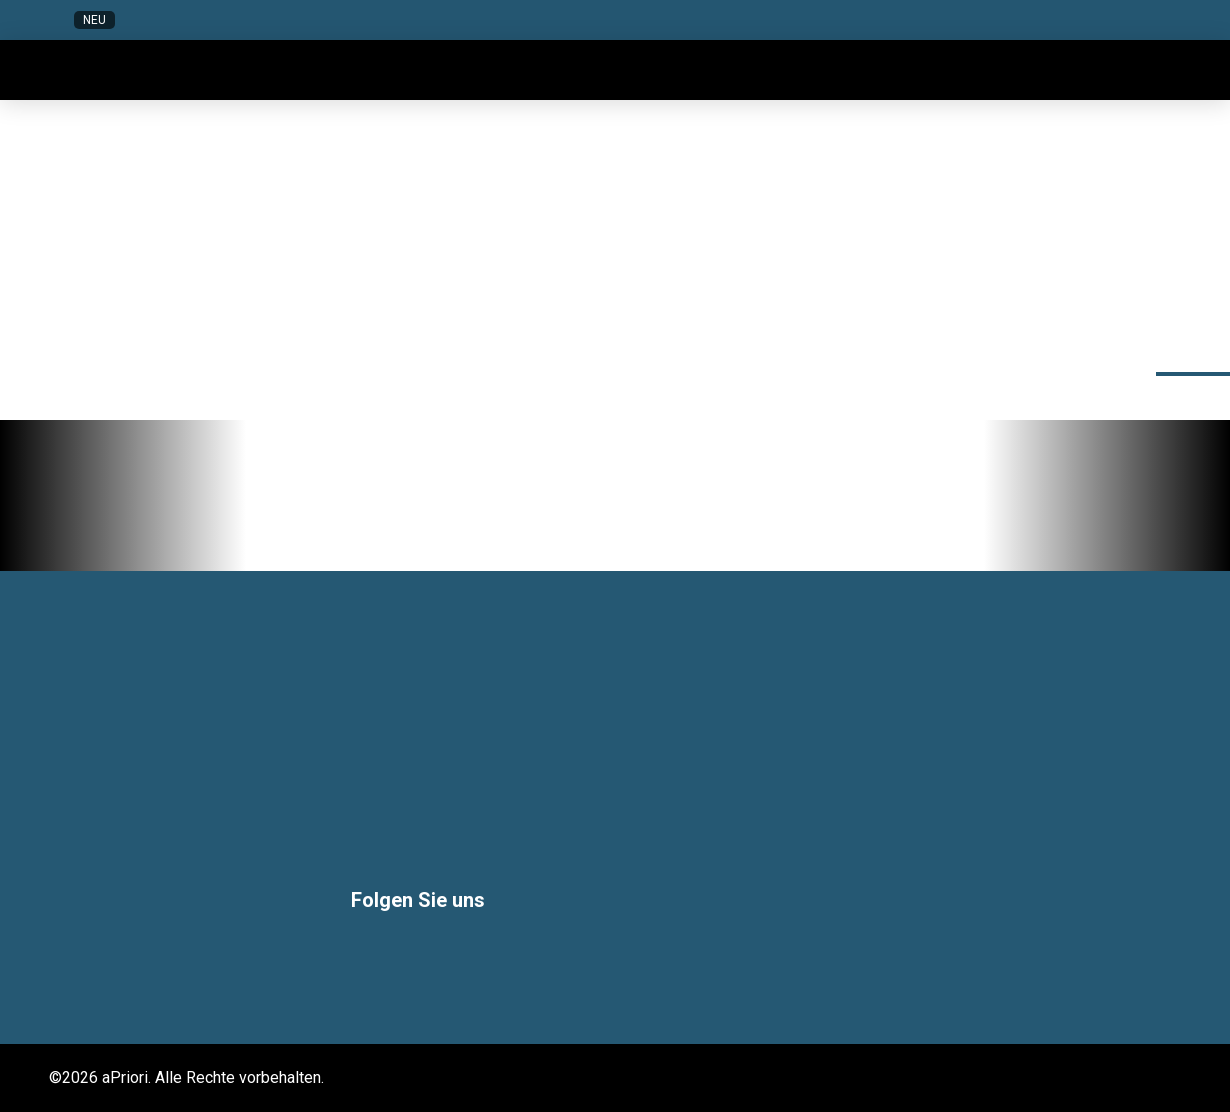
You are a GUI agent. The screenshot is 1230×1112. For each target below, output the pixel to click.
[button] (991, 20)
